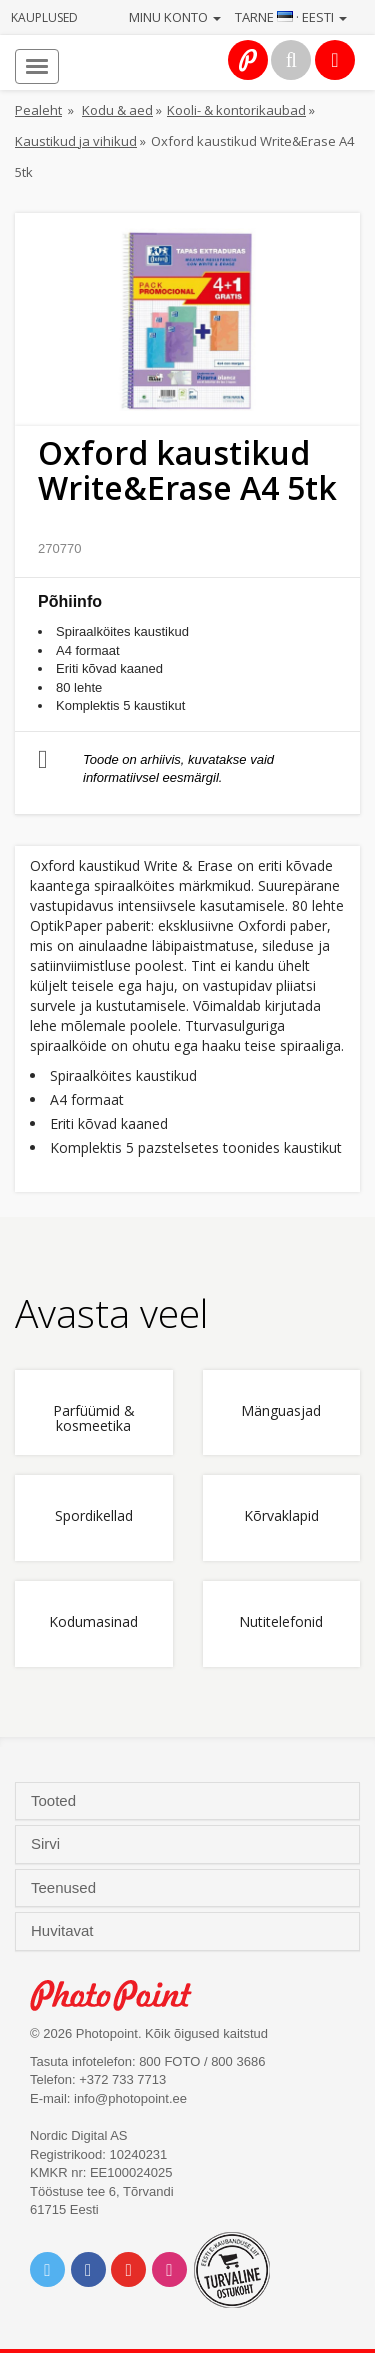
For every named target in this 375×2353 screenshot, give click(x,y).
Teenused (65, 1888)
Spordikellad (94, 1516)
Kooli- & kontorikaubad (236, 110)
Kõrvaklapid (281, 1516)
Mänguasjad (281, 1411)
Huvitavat (64, 1931)
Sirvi (47, 1844)
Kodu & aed (117, 110)
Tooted (55, 1801)
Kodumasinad (93, 1622)
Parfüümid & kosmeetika (94, 1419)
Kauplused (44, 17)
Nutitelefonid (281, 1622)
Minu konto (175, 17)
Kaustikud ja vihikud (76, 141)
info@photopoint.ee (130, 2098)
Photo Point (121, 1995)
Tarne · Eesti (291, 17)
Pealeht (38, 110)
